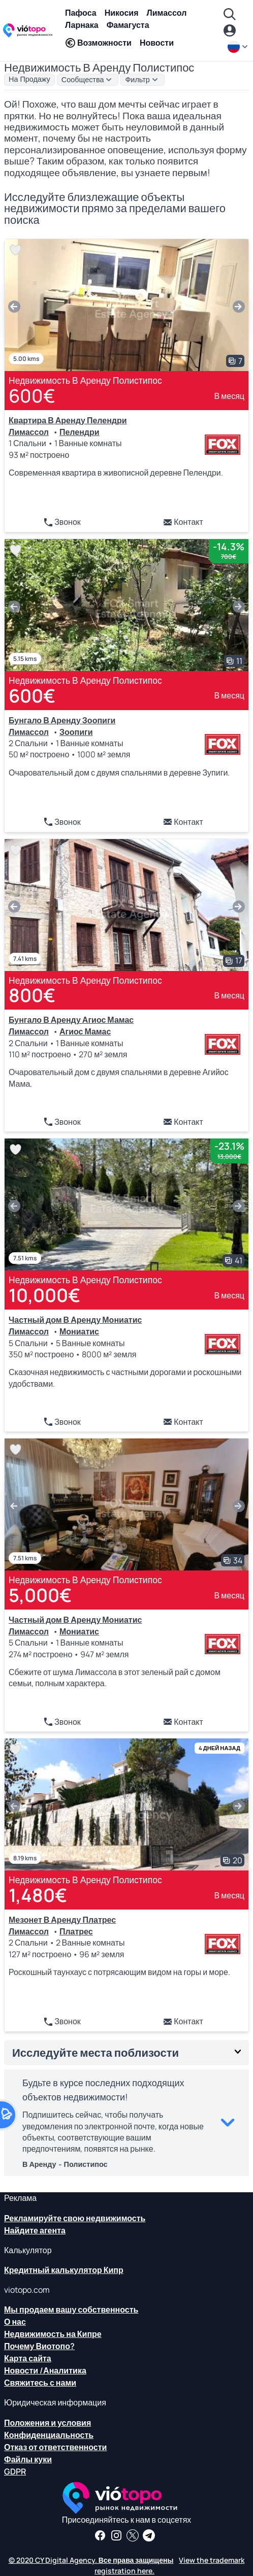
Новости (157, 42)
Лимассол (166, 12)
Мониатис (79, 1331)
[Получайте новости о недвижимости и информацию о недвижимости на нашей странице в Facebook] (100, 2535)
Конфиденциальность (48, 2434)
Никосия (122, 12)
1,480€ (38, 1895)
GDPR (15, 2471)
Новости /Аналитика (45, 2370)
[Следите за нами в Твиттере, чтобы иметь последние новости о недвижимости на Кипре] (132, 2535)
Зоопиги (76, 732)
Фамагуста (128, 24)
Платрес (76, 1931)
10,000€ (44, 1295)
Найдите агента (35, 2230)
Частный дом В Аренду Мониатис (75, 1319)
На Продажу (29, 79)
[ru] (238, 47)
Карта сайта (27, 2358)
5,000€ (40, 1595)
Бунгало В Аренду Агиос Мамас (71, 1019)
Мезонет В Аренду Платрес (62, 1919)
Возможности (98, 42)
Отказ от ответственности (55, 2447)
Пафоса (81, 12)
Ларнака (82, 24)
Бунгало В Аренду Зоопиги (62, 720)
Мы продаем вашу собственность (71, 2309)
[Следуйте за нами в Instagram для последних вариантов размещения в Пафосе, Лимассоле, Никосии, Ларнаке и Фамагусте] (116, 2535)
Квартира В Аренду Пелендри (68, 420)
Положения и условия (47, 2422)
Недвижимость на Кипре (53, 2333)
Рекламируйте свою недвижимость (74, 2218)
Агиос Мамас (85, 1031)
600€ (32, 395)
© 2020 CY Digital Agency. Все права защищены (91, 2560)
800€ (32, 995)
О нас (15, 2321)
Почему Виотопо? (39, 2346)
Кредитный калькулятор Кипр (63, 2270)
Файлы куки (28, 2459)
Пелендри (79, 432)
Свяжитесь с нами (40, 2382)
